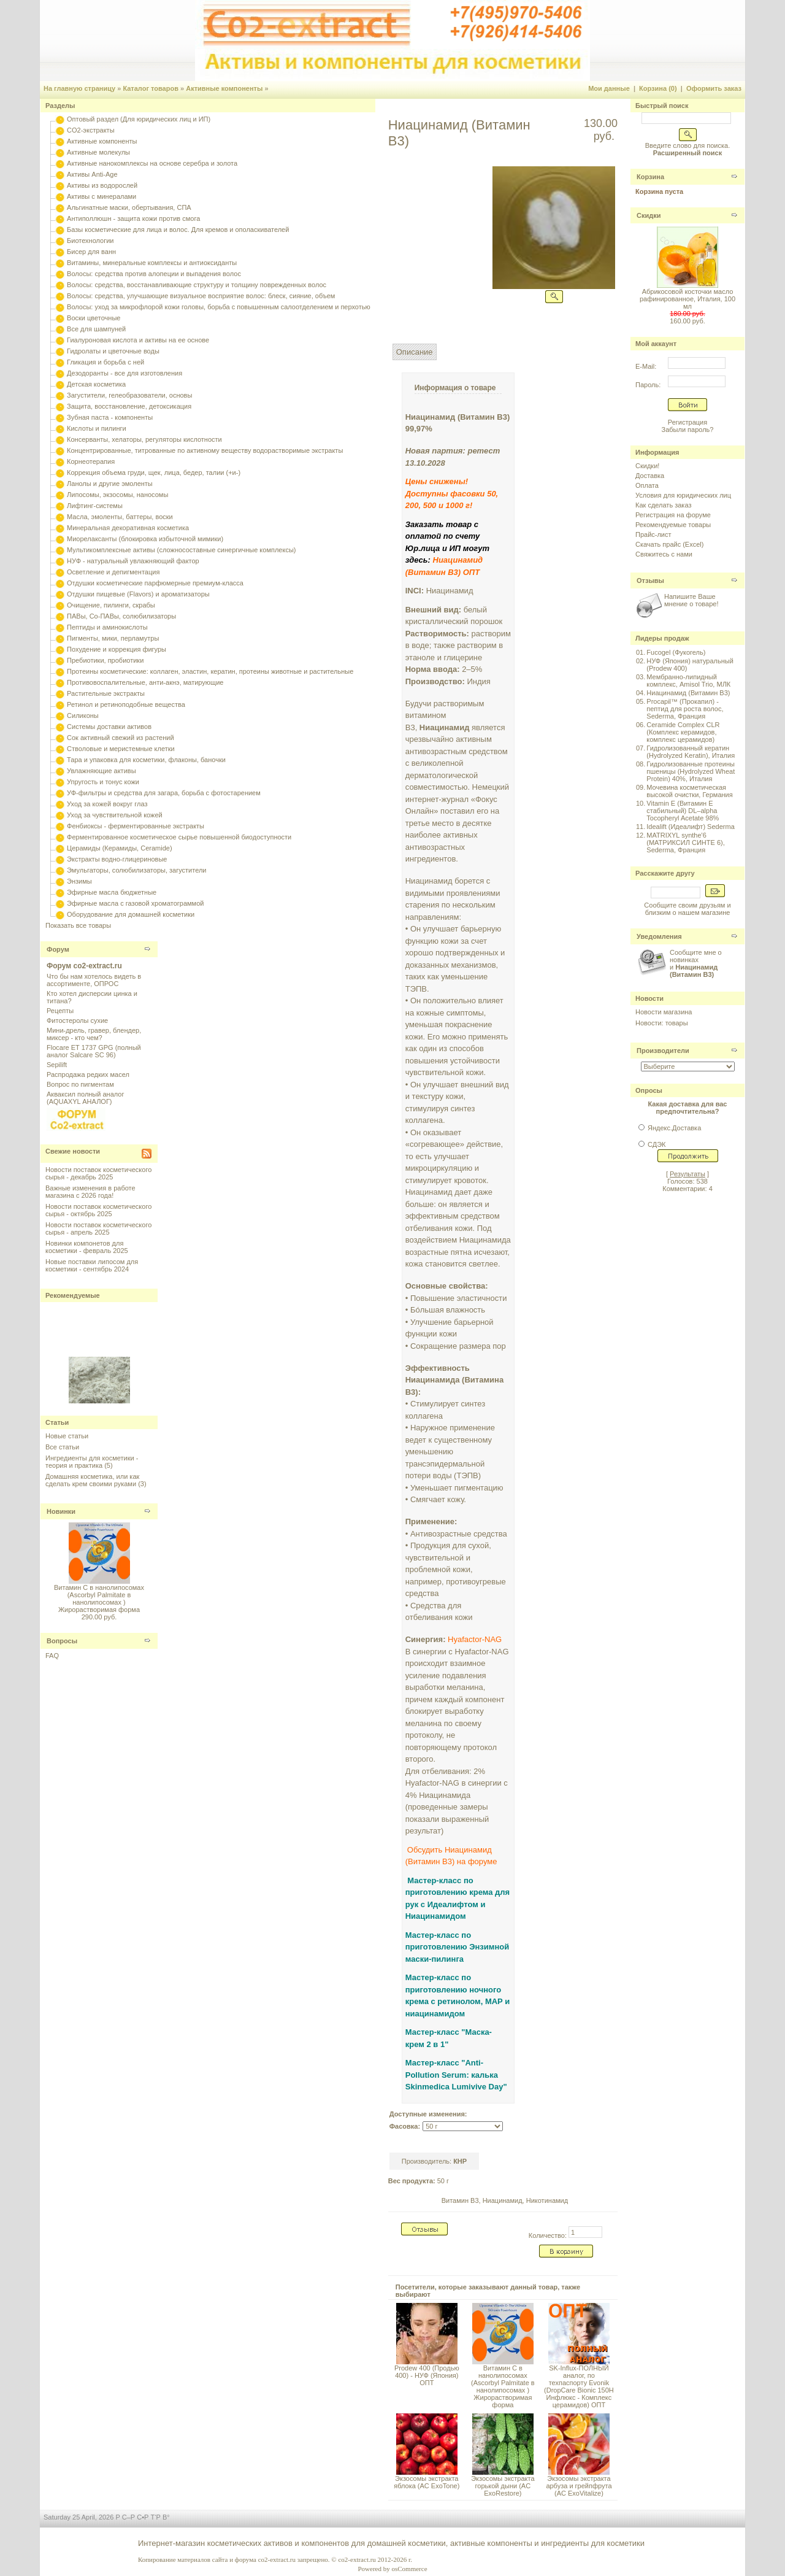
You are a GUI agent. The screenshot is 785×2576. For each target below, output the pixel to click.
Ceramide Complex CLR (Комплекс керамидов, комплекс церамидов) (682, 732)
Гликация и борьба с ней (105, 362)
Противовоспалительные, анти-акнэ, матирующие (145, 682)
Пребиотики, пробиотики (105, 660)
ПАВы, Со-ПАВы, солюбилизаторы (121, 616)
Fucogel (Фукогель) (675, 652)
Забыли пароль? (688, 429)
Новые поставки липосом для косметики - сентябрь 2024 (91, 1265)
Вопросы (62, 1641)
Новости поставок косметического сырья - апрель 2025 (98, 1228)
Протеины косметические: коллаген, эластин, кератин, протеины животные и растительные (210, 671)
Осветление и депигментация (113, 572)
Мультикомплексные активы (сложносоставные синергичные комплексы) (181, 549)
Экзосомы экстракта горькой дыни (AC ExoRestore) (502, 2486)
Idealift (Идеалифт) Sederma (690, 826)
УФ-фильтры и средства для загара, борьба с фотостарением (164, 792)
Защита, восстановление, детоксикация (129, 406)
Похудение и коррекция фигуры (116, 649)
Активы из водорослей (102, 185)
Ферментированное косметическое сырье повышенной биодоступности (179, 837)
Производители (663, 1050)
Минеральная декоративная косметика (128, 527)
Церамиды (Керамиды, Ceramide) (119, 848)
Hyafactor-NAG (475, 1639)
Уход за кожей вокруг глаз (107, 804)
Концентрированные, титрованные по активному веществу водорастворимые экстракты (205, 450)
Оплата (647, 485)
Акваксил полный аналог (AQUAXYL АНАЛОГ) (85, 1097)
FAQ (52, 1655)
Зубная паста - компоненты (110, 417)
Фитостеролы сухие (77, 1020)
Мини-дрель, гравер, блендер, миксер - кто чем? (94, 1034)
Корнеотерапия (91, 461)
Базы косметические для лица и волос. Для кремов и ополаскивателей (178, 229)
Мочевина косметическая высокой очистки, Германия (689, 791)
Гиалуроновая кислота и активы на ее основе (138, 340)
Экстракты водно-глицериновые (117, 859)
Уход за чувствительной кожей (115, 815)
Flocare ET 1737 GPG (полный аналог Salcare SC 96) (94, 1051)
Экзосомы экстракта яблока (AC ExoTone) (426, 2482)
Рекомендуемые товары (673, 524)
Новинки (61, 1511)
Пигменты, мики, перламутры (113, 638)
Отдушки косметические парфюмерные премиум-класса (155, 583)
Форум (58, 949)
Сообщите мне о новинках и (696, 963)
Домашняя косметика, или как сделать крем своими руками (92, 1480)
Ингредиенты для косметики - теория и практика (91, 1461)
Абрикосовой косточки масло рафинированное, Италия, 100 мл (687, 299)
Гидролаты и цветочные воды (113, 351)
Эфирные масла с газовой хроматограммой (135, 903)
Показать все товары (78, 925)
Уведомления (659, 936)
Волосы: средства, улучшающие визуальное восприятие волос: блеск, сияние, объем (201, 295)
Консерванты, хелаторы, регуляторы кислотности (144, 439)
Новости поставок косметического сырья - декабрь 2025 (98, 1173)
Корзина (650, 176)
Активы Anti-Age (92, 174)
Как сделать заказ (663, 505)
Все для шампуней (96, 329)
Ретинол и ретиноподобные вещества (126, 704)
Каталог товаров (150, 88)
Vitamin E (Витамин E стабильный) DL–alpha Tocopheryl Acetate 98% (682, 811)
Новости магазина (663, 1012)
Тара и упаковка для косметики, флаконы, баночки (146, 759)
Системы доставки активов (109, 726)
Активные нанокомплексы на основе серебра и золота (152, 163)
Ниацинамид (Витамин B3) (688, 692)
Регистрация (687, 422)
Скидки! (647, 465)
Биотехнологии (90, 240)
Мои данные (609, 88)
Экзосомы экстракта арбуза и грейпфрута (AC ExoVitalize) (578, 2486)
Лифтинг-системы (95, 505)
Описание (414, 352)
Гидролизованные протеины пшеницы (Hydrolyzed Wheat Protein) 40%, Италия (690, 771)
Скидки (649, 215)
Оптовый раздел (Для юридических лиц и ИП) (138, 119)
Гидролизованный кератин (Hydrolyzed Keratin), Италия (690, 751)
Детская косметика (96, 384)
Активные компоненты (224, 88)
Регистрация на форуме (673, 515)
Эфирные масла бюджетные (111, 892)
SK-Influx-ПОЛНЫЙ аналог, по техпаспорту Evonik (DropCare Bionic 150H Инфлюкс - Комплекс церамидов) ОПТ (579, 2386)
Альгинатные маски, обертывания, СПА (129, 207)
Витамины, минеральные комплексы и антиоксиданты (152, 262)
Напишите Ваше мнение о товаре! (691, 600)
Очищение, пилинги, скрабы (111, 605)
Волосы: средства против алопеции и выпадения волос (154, 273)
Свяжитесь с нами (663, 554)
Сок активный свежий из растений (120, 737)
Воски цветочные (93, 318)
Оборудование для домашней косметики (130, 914)
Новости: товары (661, 1023)
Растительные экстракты (106, 693)
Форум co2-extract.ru (84, 966)
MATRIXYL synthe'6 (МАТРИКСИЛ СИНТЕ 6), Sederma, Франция (685, 842)
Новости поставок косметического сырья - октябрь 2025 (98, 1210)
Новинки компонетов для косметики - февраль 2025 (86, 1247)
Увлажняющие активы (101, 770)
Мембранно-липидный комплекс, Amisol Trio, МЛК (688, 680)
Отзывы (650, 580)
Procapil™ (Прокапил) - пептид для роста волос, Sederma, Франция (684, 709)
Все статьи (62, 1447)
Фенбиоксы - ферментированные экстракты (135, 826)
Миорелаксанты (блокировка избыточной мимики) (145, 538)
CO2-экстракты (90, 130)
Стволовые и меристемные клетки (121, 748)
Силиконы (83, 715)
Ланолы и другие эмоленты (110, 483)
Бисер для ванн (91, 251)
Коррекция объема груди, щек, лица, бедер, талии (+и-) (153, 472)
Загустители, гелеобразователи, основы (129, 395)
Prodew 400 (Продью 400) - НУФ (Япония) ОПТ (426, 2375)
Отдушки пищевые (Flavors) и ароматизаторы (138, 594)
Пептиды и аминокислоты (107, 627)
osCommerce (409, 2568)
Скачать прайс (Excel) (669, 544)
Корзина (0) (658, 88)
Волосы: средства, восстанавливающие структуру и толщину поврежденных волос (196, 284)
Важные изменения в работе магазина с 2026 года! (90, 1191)
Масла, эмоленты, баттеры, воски (120, 516)
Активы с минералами (101, 196)
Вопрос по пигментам (80, 1084)
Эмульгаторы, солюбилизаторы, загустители (136, 870)
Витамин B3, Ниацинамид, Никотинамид (505, 2200)
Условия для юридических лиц (683, 495)
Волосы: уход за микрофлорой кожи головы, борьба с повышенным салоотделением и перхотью (218, 306)
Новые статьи (66, 1436)
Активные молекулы (98, 152)
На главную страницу (79, 88)
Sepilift (57, 1064)
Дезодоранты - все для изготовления (124, 373)
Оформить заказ (713, 88)
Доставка (649, 475)
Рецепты (60, 1010)
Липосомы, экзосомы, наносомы (117, 494)
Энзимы (79, 881)
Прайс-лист (653, 534)
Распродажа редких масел (88, 1074)
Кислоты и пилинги (96, 428)
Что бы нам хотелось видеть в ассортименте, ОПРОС (94, 980)
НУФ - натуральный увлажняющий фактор (133, 561)
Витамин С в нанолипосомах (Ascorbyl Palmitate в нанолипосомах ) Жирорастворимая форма (99, 1598)
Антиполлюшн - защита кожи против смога (133, 218)
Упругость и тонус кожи (103, 781)
